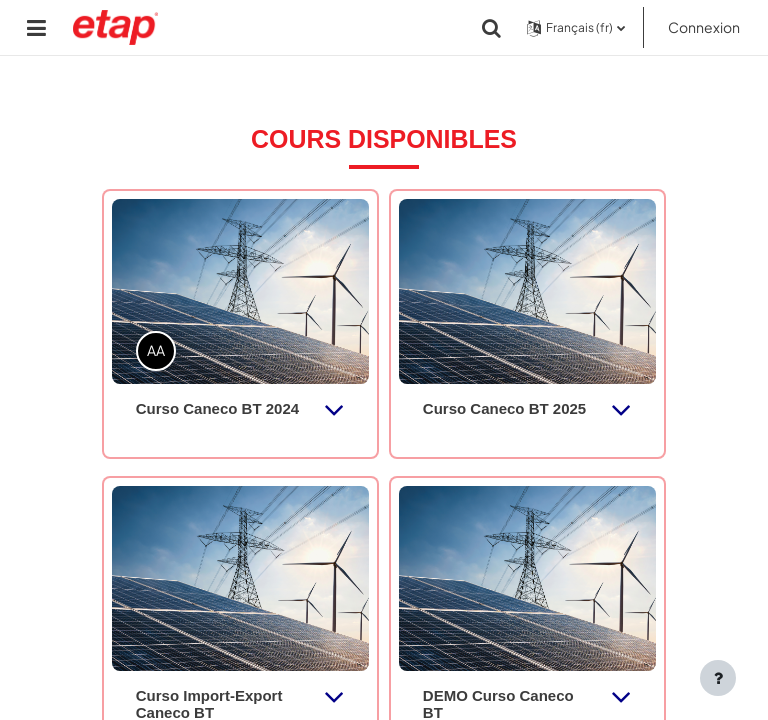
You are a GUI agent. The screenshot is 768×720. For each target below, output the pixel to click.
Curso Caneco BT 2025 (504, 408)
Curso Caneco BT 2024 (217, 408)
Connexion (704, 27)
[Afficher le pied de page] (718, 678)
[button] (492, 28)
